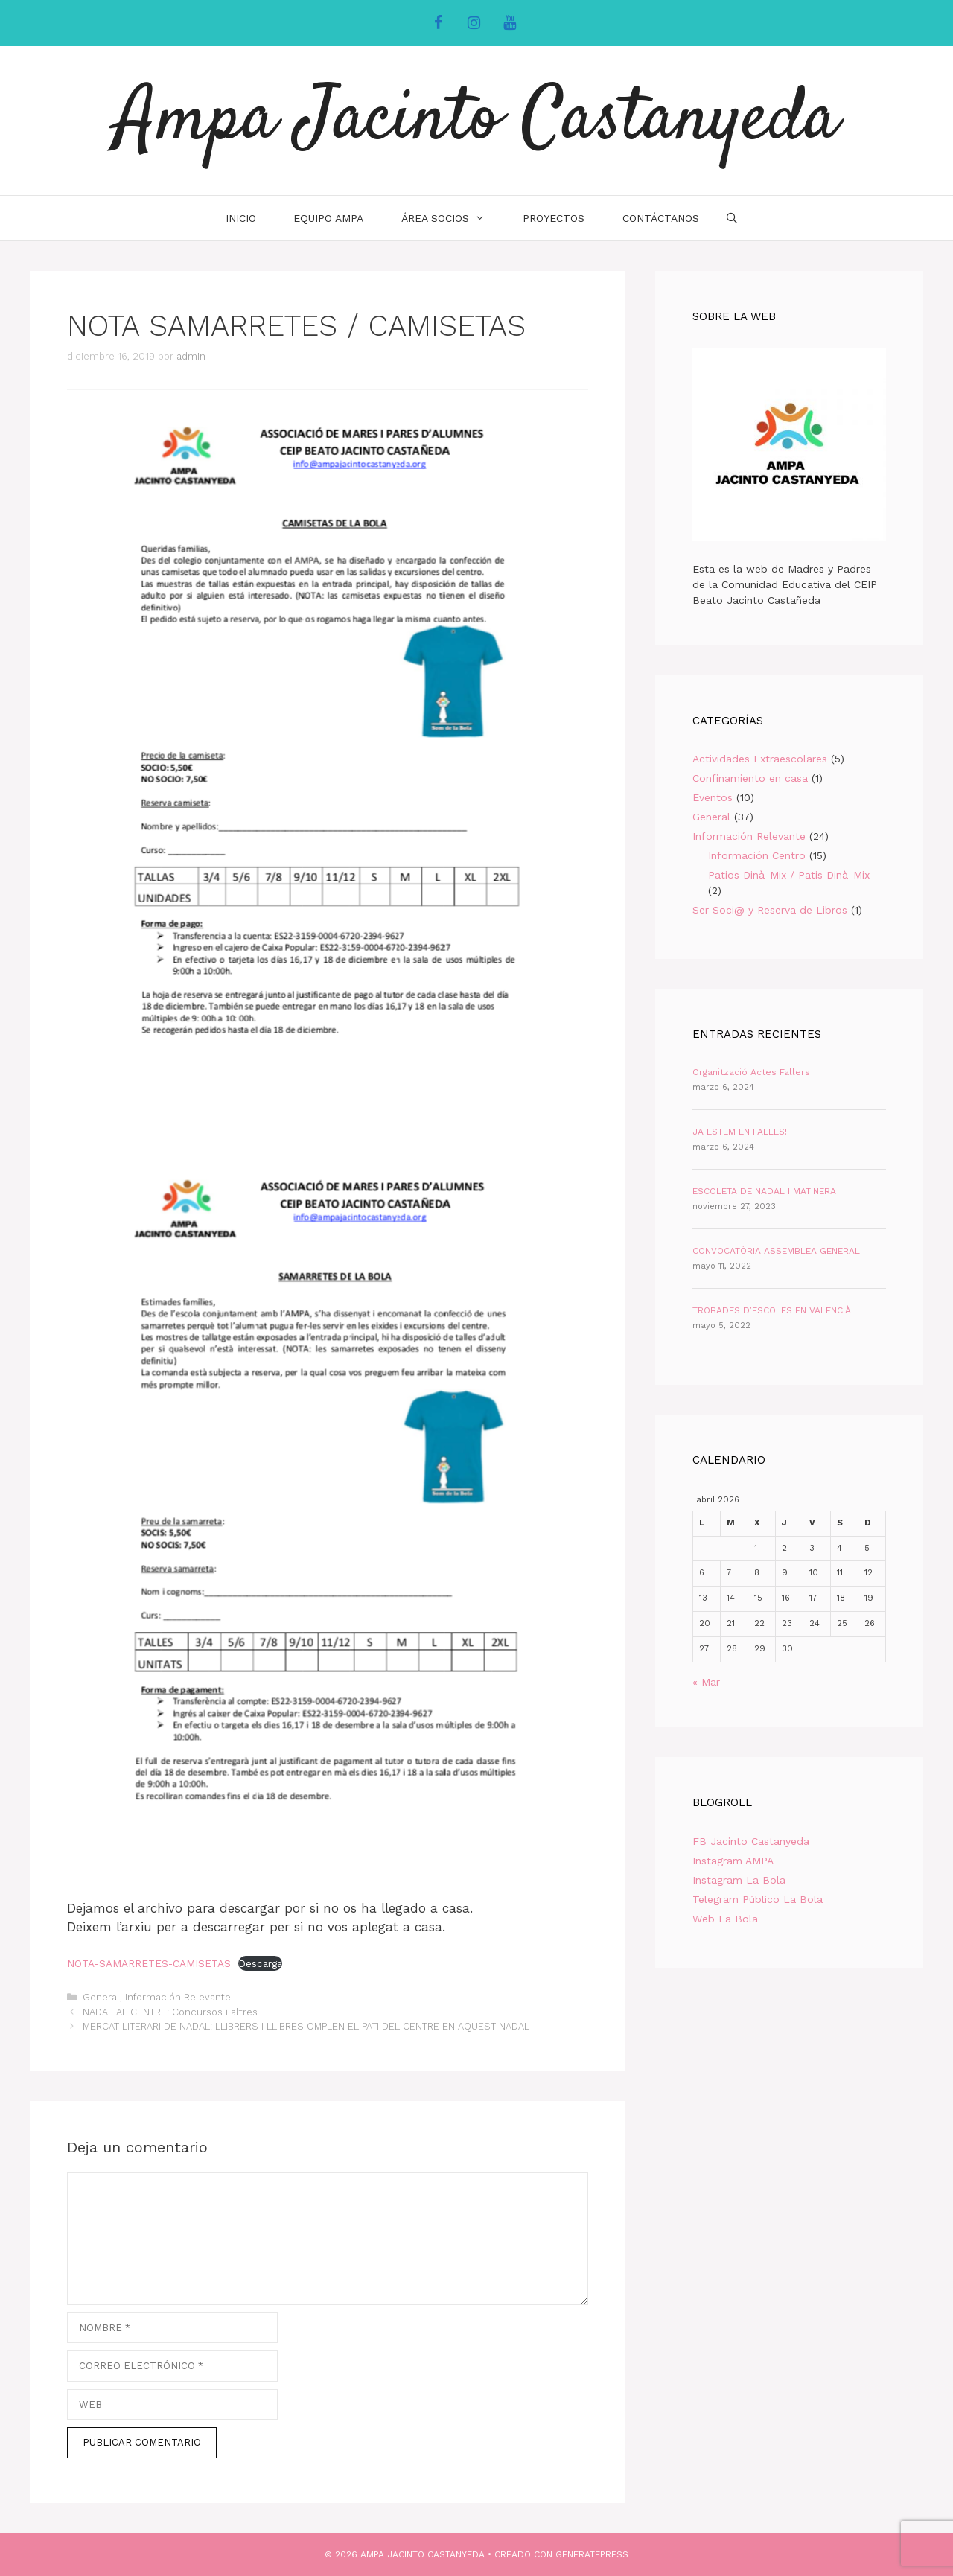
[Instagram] (473, 23)
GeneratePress (591, 2554)
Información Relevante (178, 1997)
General (101, 1997)
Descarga (260, 1963)
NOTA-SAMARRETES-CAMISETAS (149, 1963)
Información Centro (757, 855)
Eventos (712, 797)
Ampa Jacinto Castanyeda (476, 120)
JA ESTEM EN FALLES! (739, 1131)
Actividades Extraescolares (759, 759)
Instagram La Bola (738, 1880)
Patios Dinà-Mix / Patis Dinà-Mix (789, 875)
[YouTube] (509, 23)
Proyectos (553, 218)
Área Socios (452, 218)
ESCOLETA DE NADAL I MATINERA (764, 1191)
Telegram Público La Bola (757, 1899)
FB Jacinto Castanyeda (750, 1841)
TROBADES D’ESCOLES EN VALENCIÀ (771, 1310)
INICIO (241, 218)
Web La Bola (725, 1919)
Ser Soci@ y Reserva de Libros (769, 910)
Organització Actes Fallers (751, 1072)
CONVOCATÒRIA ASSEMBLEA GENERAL (776, 1251)
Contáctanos (660, 218)
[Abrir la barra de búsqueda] (732, 218)
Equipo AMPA (328, 218)
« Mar (706, 1682)
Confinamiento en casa (750, 778)
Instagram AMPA (733, 1860)
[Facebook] (438, 23)
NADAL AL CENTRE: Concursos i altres (170, 2012)
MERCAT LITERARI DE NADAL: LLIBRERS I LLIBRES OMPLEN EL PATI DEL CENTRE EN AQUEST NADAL (306, 2026)
